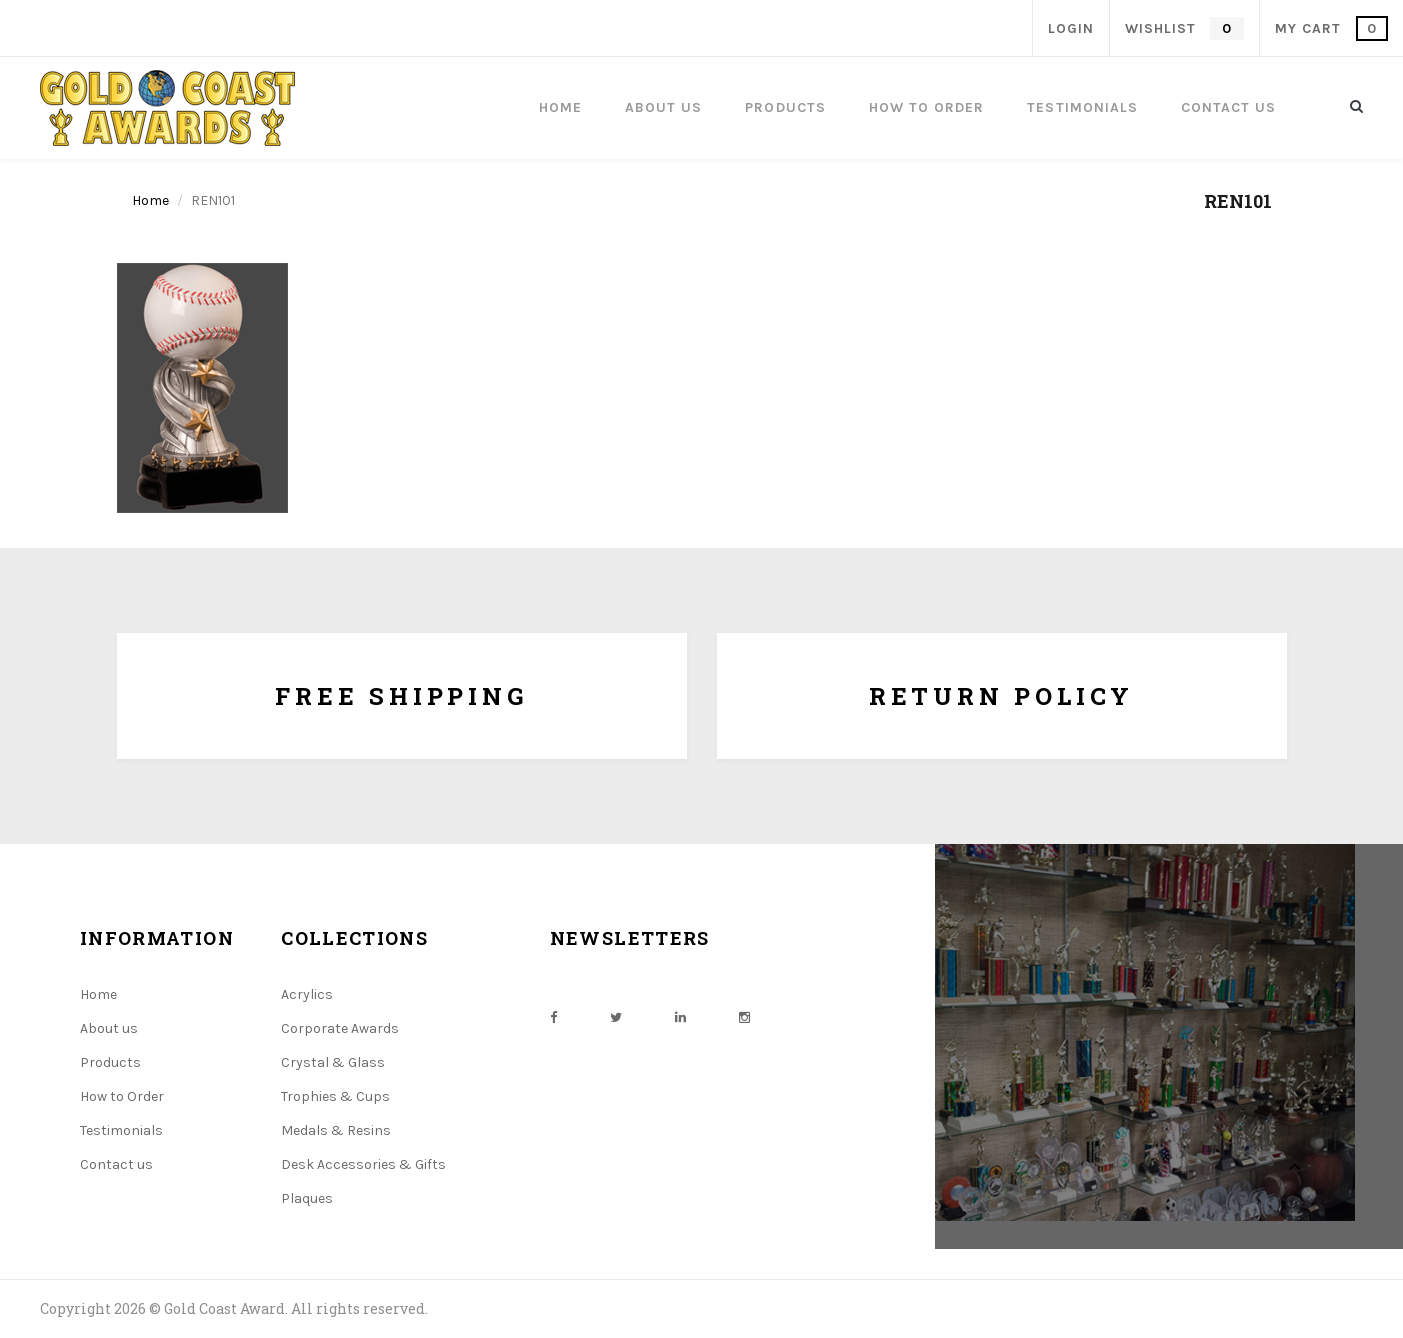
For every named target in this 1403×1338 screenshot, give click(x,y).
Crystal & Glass (333, 1062)
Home (150, 200)
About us (109, 1028)
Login (1071, 28)
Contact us (116, 1164)
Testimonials (121, 1130)
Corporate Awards (340, 1028)
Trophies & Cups (335, 1096)
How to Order (122, 1096)
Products (110, 1062)
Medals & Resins (336, 1130)
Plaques (307, 1198)
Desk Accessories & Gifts (363, 1164)
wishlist (1184, 28)
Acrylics (307, 994)
